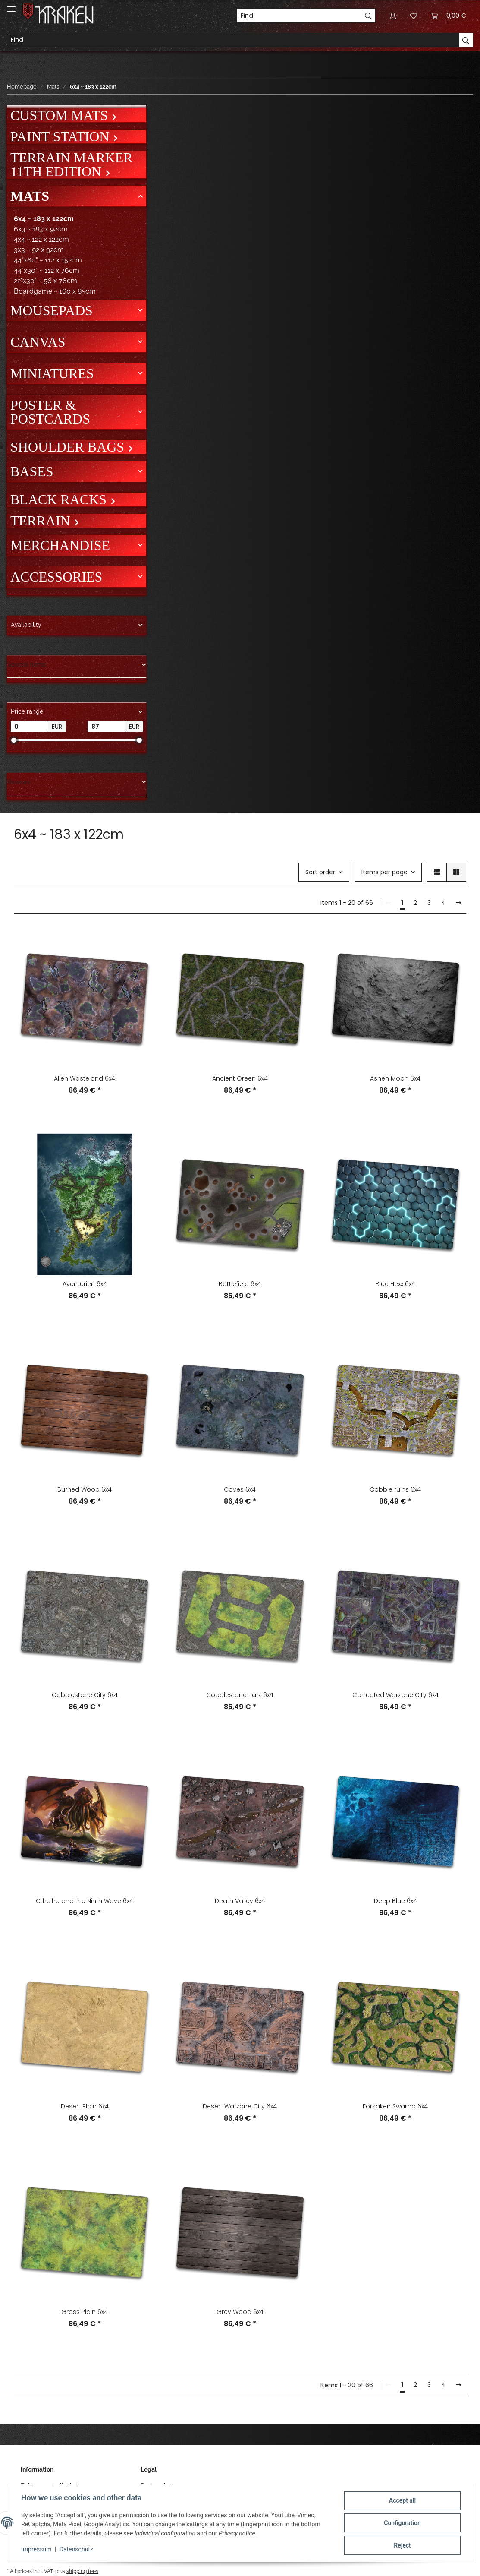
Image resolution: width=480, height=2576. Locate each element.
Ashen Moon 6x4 (395, 1078)
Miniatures (52, 373)
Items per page (384, 872)
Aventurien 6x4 (85, 1284)
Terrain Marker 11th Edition (71, 164)
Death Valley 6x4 (240, 1900)
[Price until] (106, 726)
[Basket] (448, 15)
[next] (458, 903)
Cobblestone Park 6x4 (239, 1695)
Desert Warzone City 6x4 (240, 2106)
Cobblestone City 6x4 (85, 1695)
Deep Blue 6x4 (395, 1900)
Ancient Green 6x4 (240, 1078)
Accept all (402, 2500)
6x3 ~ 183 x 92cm (41, 229)
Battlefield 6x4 (240, 1284)
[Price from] (29, 726)
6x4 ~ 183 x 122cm (44, 219)
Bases (31, 471)
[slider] (13, 740)
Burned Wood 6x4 (84, 1489)
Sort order (320, 872)
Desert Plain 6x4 (85, 2106)
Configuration (402, 2522)
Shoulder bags (69, 447)
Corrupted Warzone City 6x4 (395, 1695)
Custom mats (60, 115)
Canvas (37, 342)
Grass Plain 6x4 (84, 2311)
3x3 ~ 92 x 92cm (39, 250)
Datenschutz (76, 2549)
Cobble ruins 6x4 (395, 1489)
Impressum (36, 2549)
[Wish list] (413, 15)
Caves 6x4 (240, 1489)
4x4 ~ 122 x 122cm (41, 239)
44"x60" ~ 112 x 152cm (48, 260)
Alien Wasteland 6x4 (84, 1078)
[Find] (299, 15)
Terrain (42, 521)
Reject (402, 2545)
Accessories (56, 577)
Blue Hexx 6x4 (395, 1284)
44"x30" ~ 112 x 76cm (46, 270)
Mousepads (51, 310)
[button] (393, 15)
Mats (29, 196)
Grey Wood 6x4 (240, 2311)
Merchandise (60, 545)
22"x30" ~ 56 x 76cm (45, 281)
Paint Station (61, 136)
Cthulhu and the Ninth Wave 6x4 (84, 1900)
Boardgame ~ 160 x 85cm (55, 291)
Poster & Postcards (50, 412)
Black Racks (60, 499)
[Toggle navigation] (11, 5)
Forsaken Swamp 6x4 (395, 2106)
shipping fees (82, 2571)
